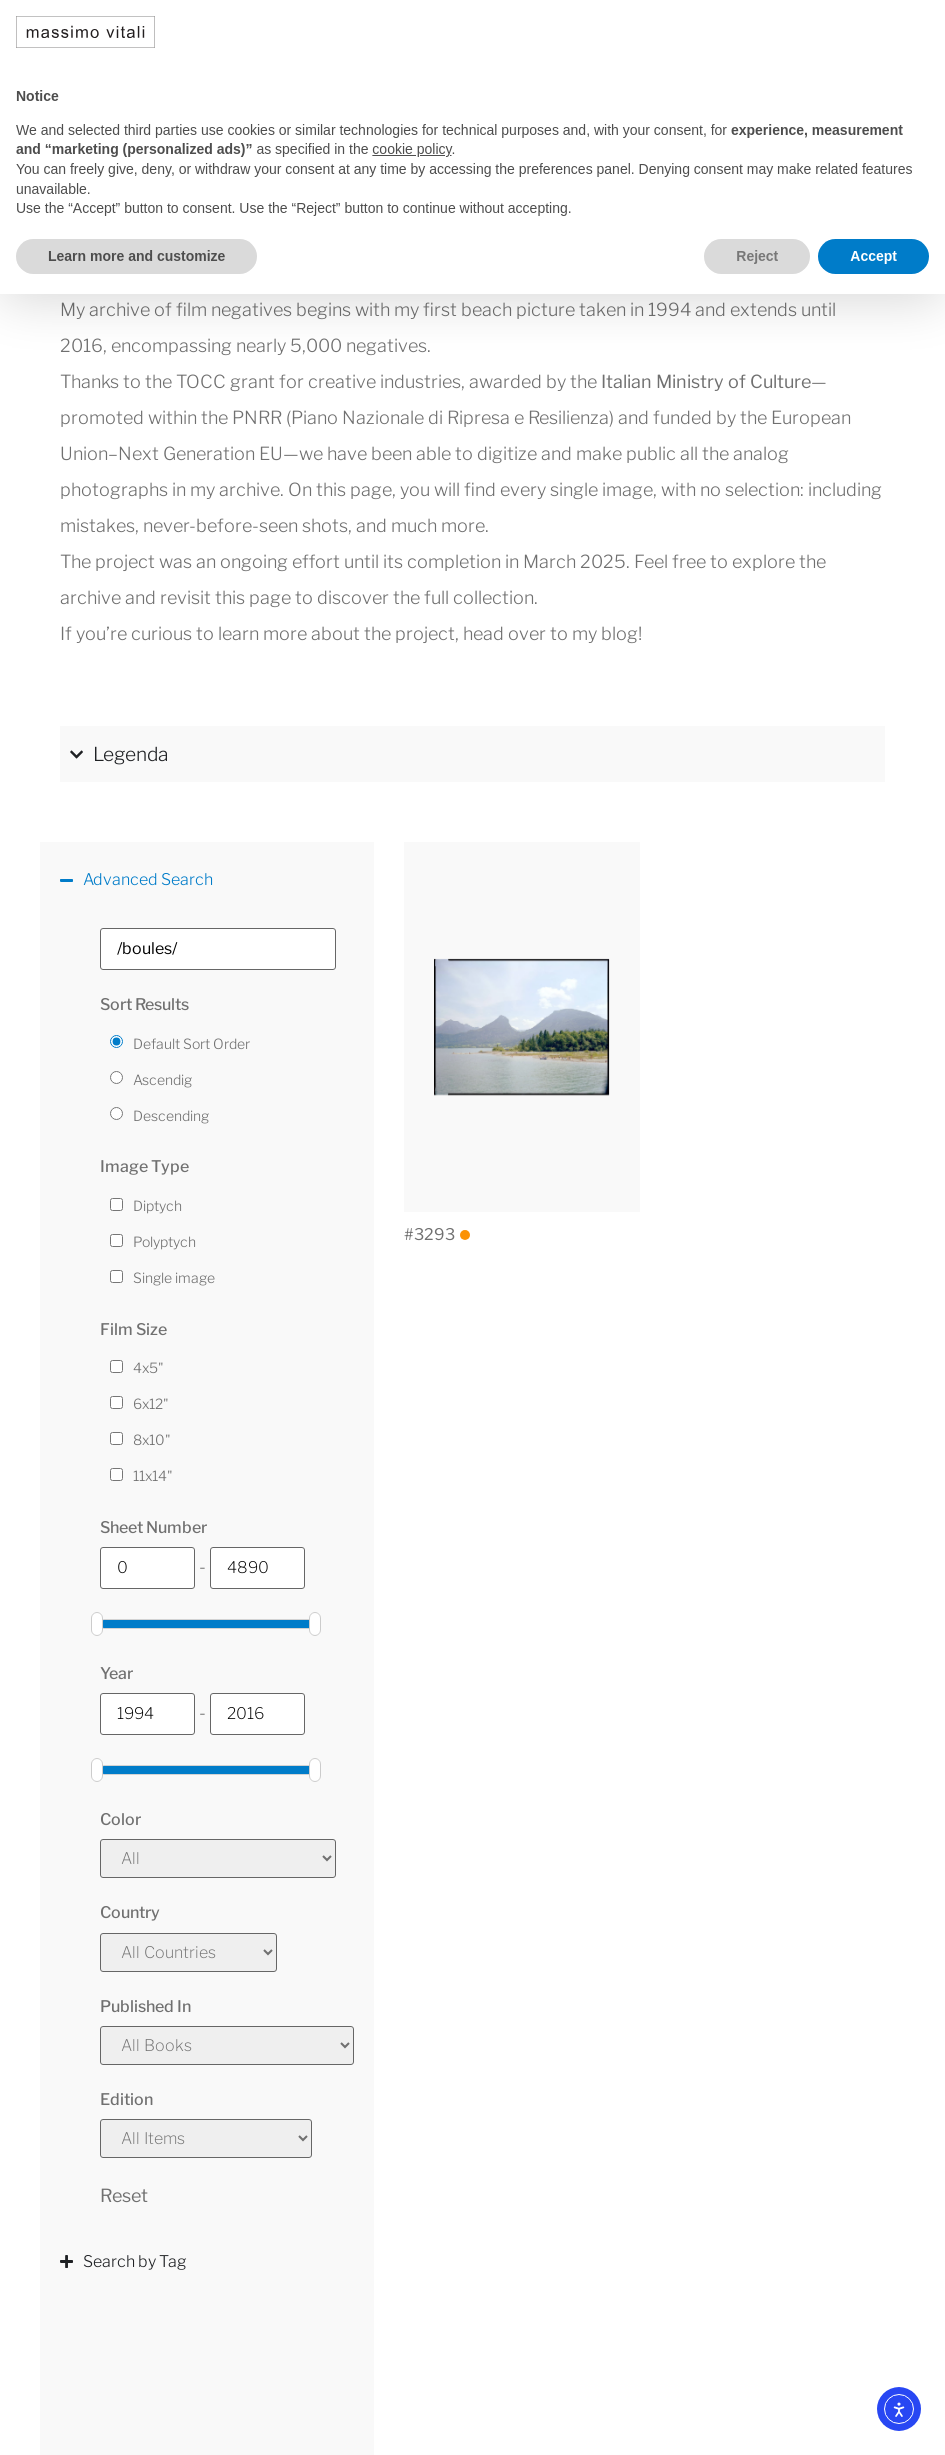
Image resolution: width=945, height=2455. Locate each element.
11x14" (153, 1476)
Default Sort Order (191, 1044)
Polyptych (164, 1242)
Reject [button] (757, 256)
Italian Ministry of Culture (706, 381)
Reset (124, 2195)
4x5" (148, 1368)
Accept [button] (873, 256)
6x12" (151, 1404)
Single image (174, 1278)
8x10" (152, 1440)
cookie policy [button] (411, 149)
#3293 (437, 1234)
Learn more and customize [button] (136, 256)
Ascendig (162, 1080)
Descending (171, 1116)
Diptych (157, 1206)
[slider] (97, 1624)
